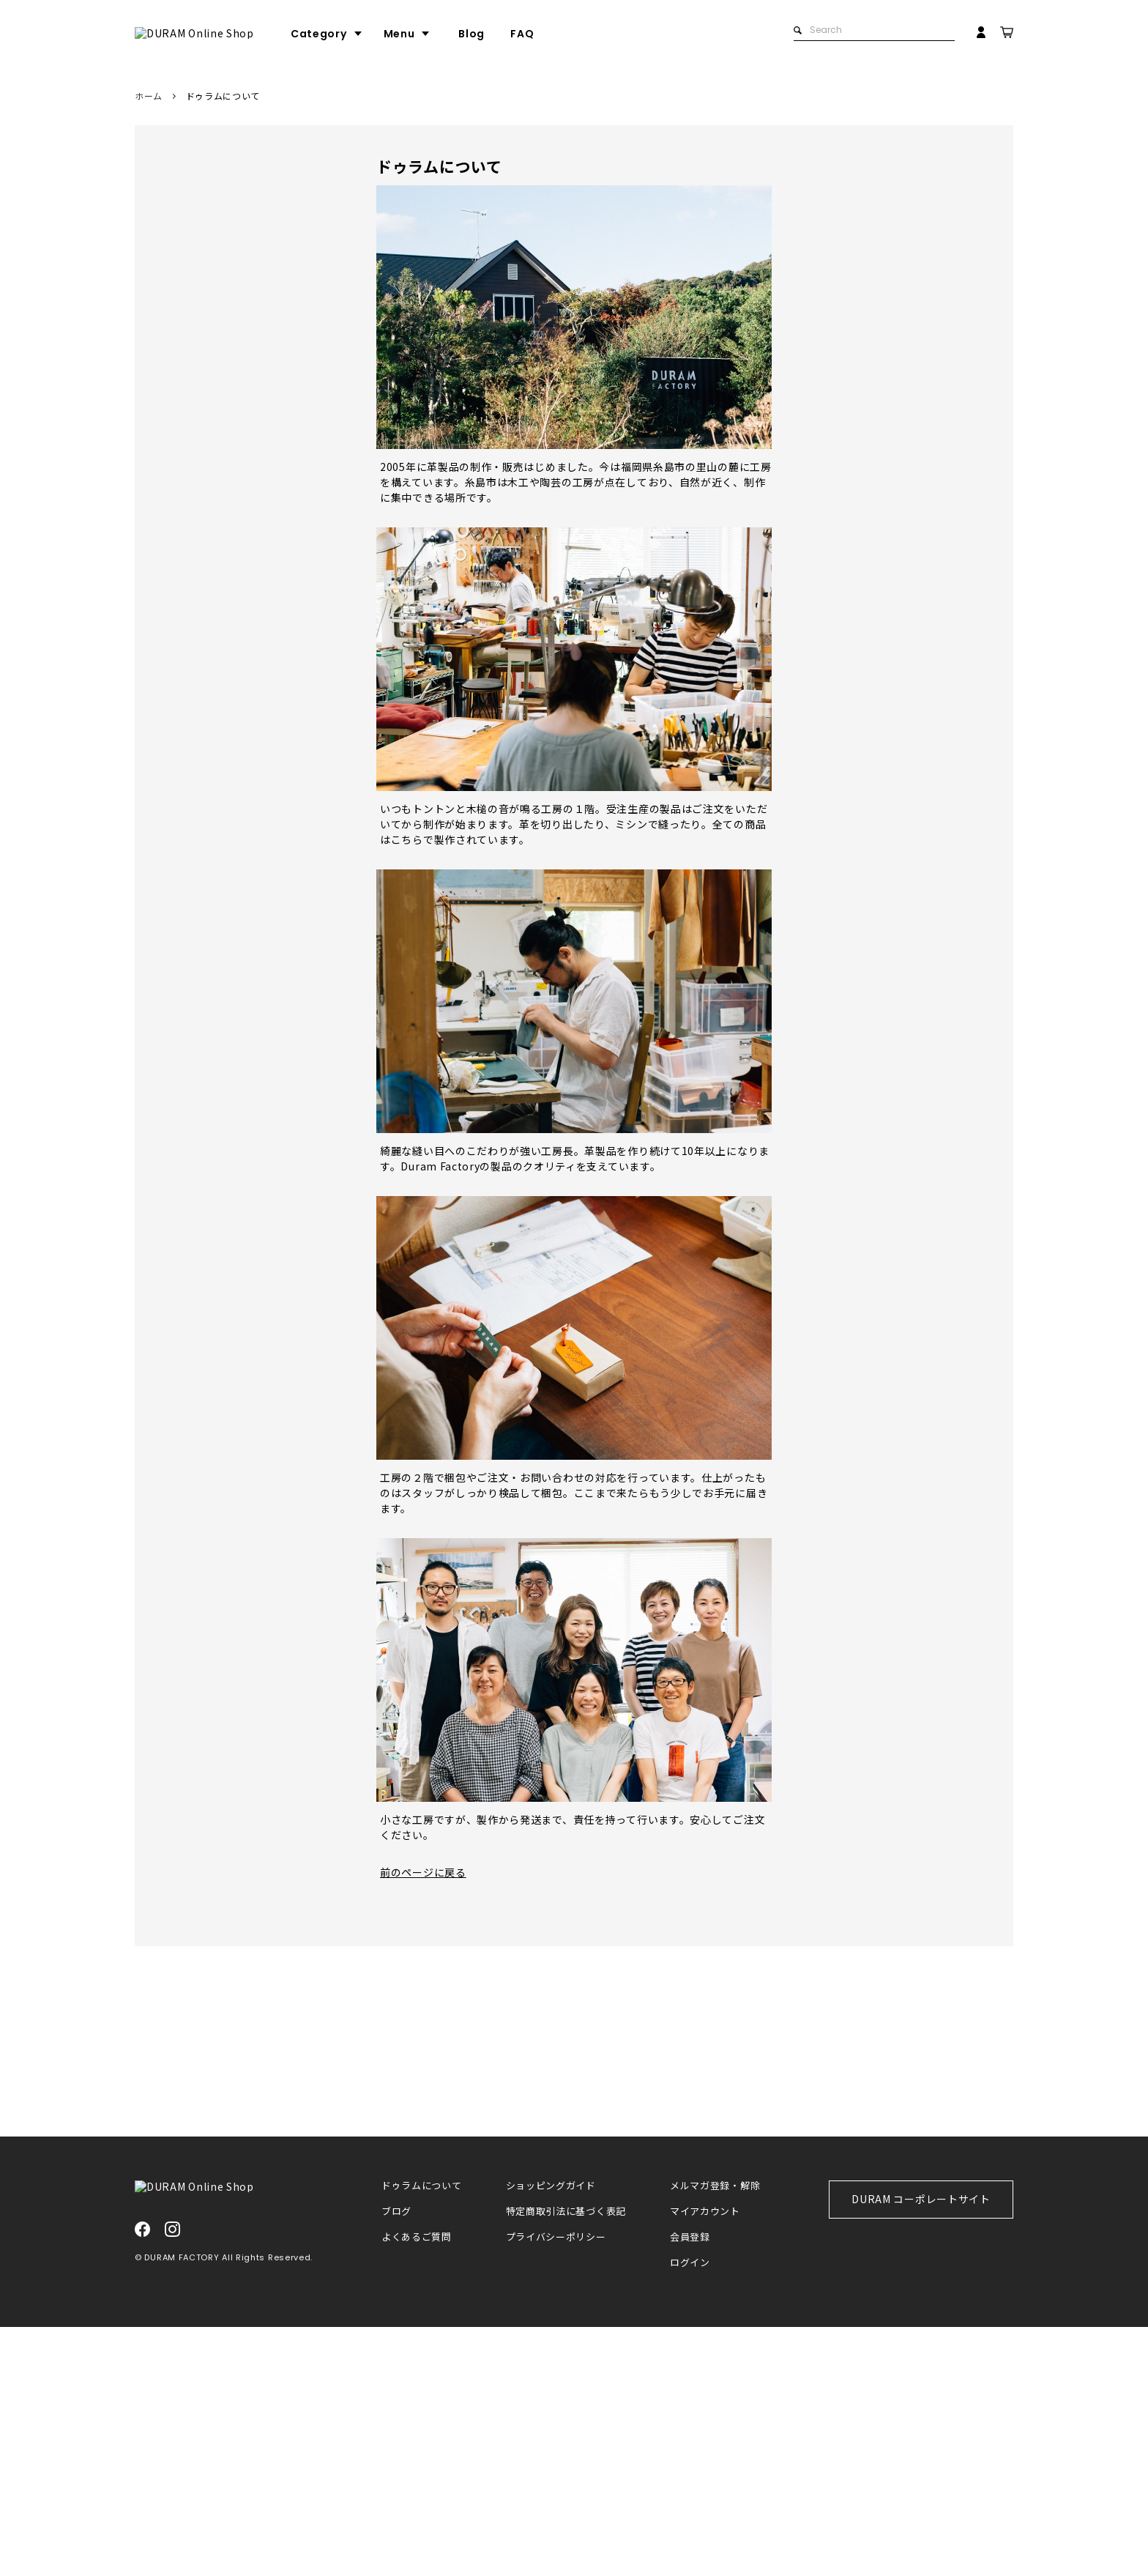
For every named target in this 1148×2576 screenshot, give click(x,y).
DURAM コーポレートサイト (921, 2447)
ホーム (149, 95)
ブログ (396, 2460)
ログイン (690, 2511)
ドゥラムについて (421, 2435)
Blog (527, 33)
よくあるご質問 (416, 2486)
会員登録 (690, 2486)
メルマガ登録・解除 (715, 2435)
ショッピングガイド (551, 2435)
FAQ (577, 33)
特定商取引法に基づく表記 (566, 2460)
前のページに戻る (423, 1872)
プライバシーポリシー (556, 2486)
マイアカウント (705, 2460)
